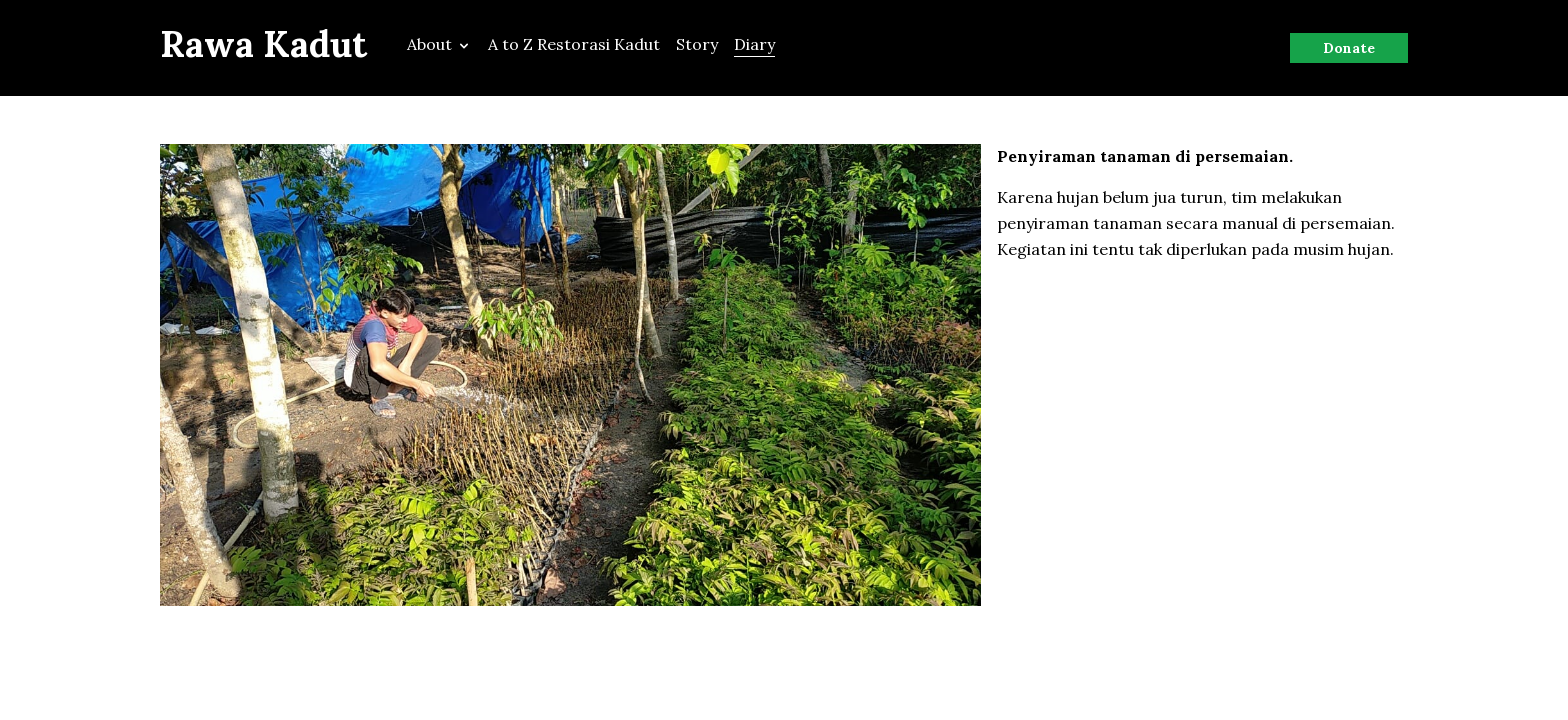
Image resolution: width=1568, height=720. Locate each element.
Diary (754, 44)
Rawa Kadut (263, 44)
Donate (1349, 48)
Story (697, 44)
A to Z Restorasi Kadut (574, 44)
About (439, 44)
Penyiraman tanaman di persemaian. (1145, 156)
